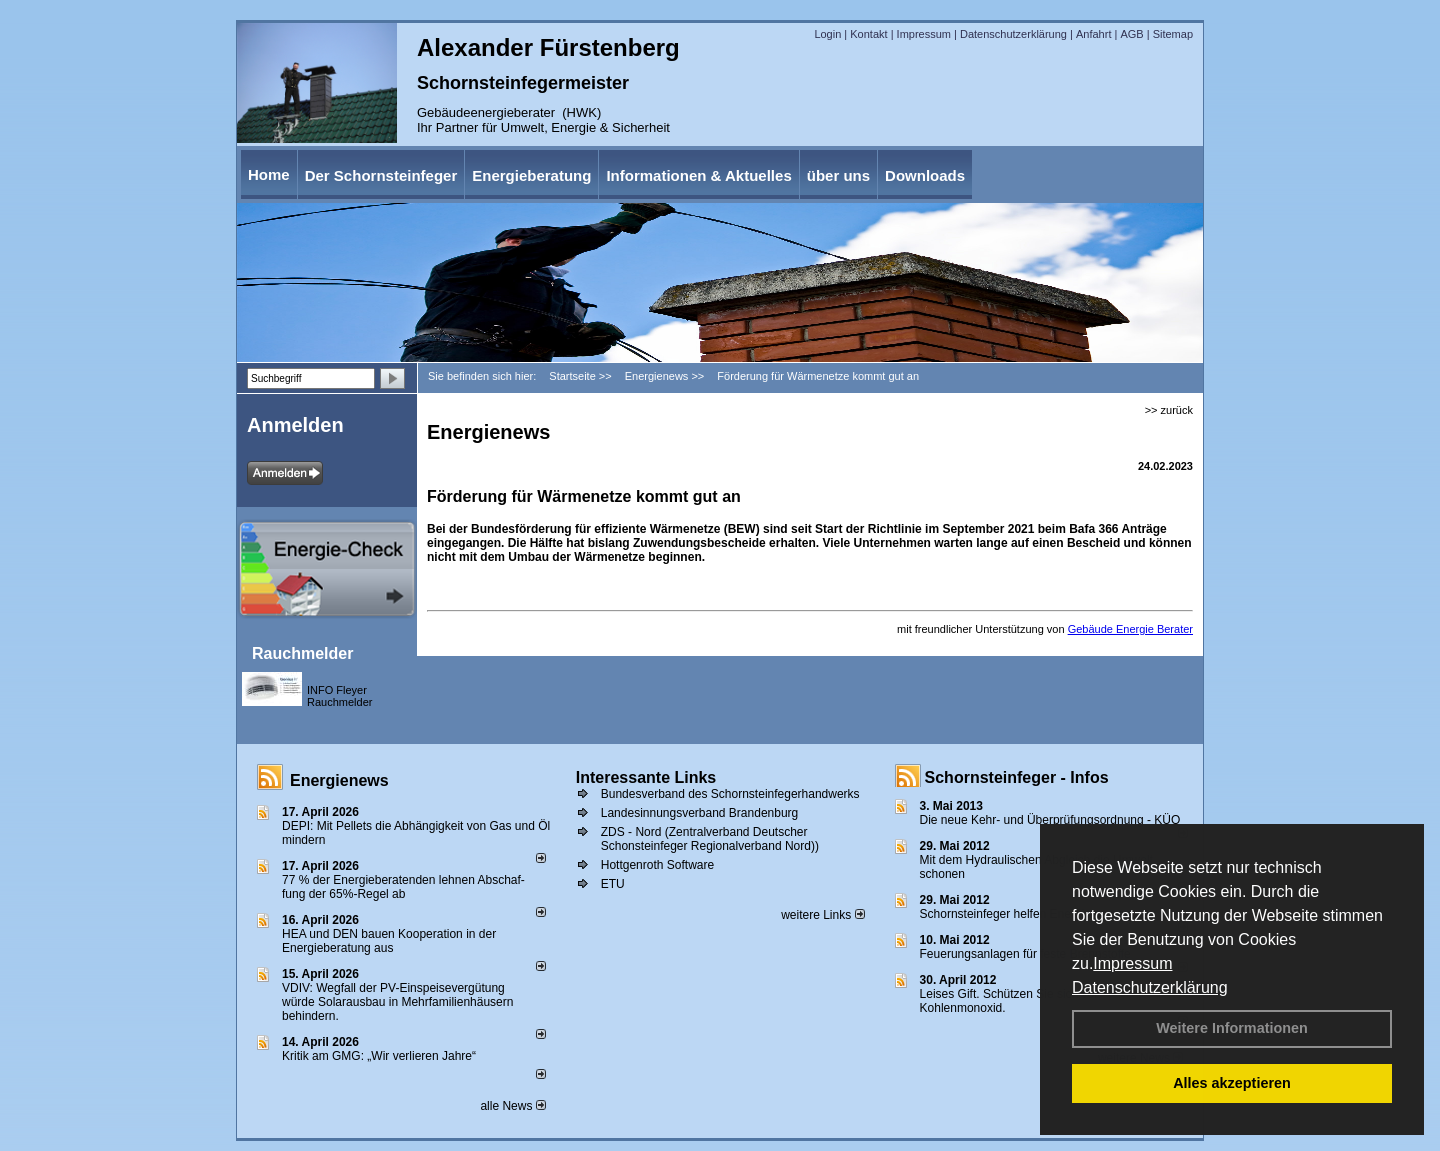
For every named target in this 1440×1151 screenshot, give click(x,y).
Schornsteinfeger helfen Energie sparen (1025, 914)
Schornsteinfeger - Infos (1017, 777)
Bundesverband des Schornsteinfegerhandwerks (730, 794)
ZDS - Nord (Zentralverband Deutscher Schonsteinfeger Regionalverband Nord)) (710, 839)
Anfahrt (1093, 34)
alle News (512, 1106)
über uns (838, 175)
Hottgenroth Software (657, 865)
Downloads (925, 175)
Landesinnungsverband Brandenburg (700, 813)
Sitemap (1173, 34)
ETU (613, 884)
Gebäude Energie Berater (1130, 629)
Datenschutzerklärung (1150, 987)
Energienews (339, 780)
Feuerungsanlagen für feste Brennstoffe (1025, 954)
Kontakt (868, 34)
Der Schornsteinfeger (381, 175)
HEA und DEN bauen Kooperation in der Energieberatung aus (389, 941)
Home (269, 174)
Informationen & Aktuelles (698, 175)
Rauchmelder (302, 653)
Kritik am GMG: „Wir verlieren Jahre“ (379, 1056)
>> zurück (1169, 410)
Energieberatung (531, 175)
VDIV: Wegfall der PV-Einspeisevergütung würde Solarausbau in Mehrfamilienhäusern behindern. (397, 1002)
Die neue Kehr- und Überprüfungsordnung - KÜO (1050, 820)
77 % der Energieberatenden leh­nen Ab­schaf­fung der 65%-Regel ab (403, 887)
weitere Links (822, 915)
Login (827, 34)
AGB (1131, 34)
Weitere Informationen (1232, 1028)
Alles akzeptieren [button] (1232, 1083)
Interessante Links (646, 777)
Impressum (1132, 963)
